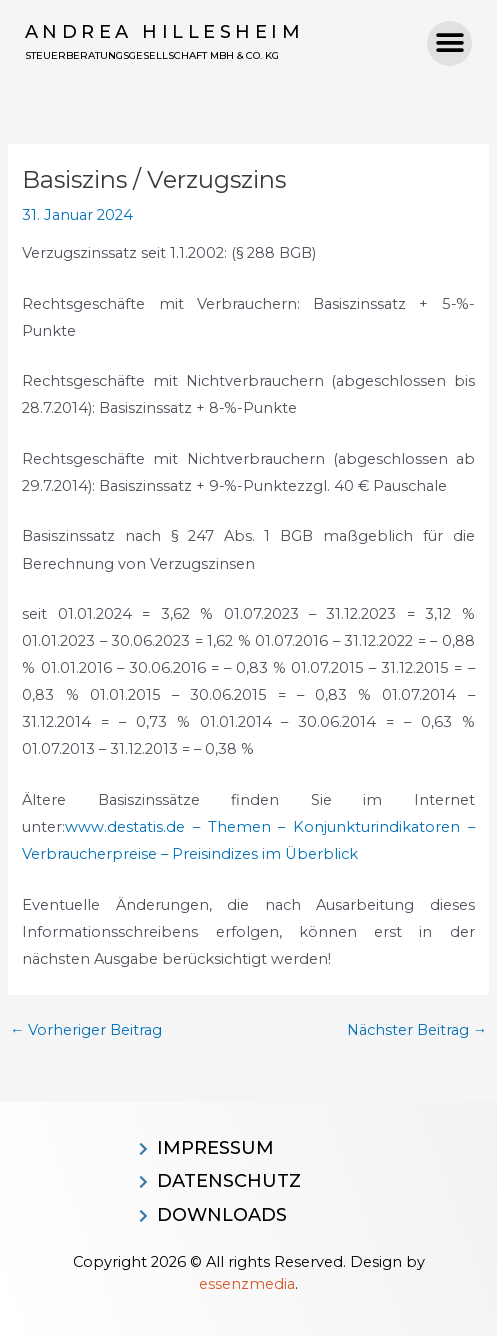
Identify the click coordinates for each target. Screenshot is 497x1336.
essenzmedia (247, 1284)
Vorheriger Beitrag (86, 1030)
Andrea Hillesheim (165, 32)
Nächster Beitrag (417, 1030)
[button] (449, 43)
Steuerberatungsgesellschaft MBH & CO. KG (152, 55)
